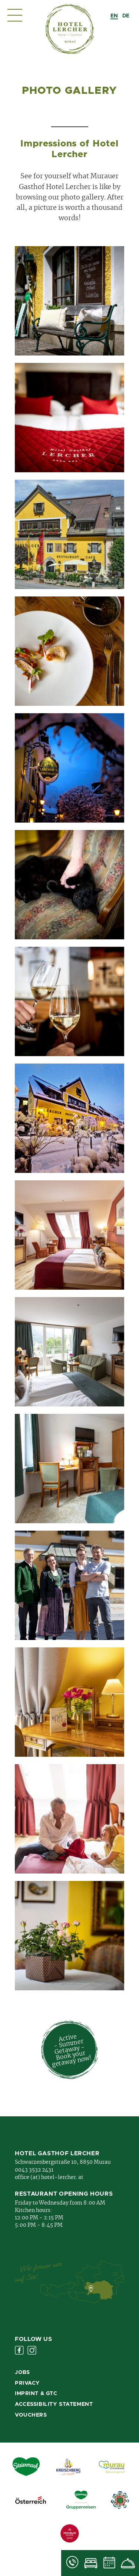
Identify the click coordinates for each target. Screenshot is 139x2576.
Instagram (31, 2350)
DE (125, 16)
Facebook (19, 2350)
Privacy (27, 2383)
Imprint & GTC (36, 2393)
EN (114, 16)
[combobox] (114, 16)
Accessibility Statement (54, 2404)
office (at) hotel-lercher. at (49, 2177)
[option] (126, 16)
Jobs (22, 2372)
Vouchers (31, 2415)
